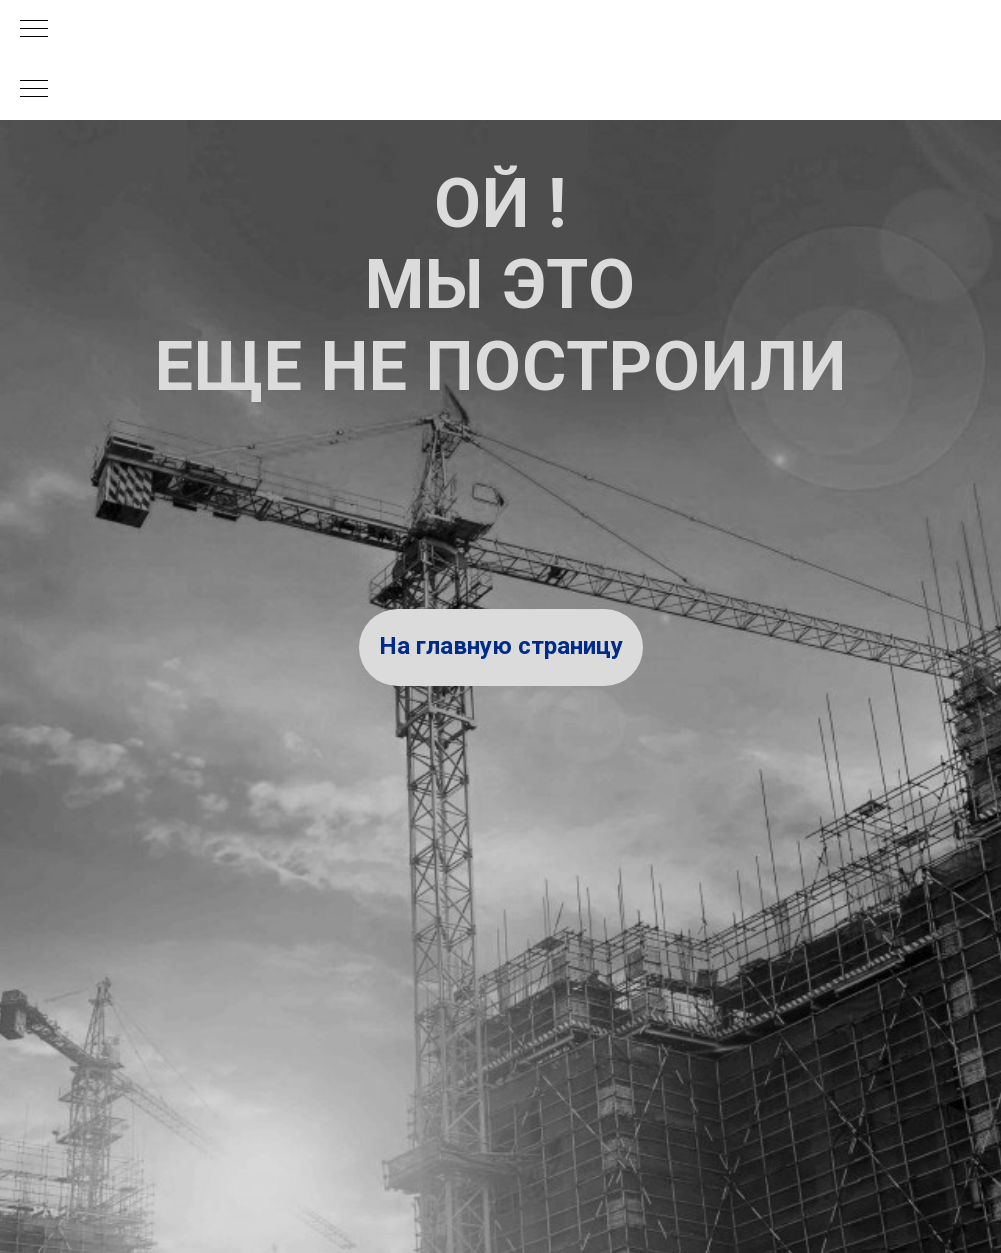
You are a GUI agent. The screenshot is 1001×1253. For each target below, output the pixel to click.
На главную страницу (501, 646)
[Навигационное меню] (34, 30)
